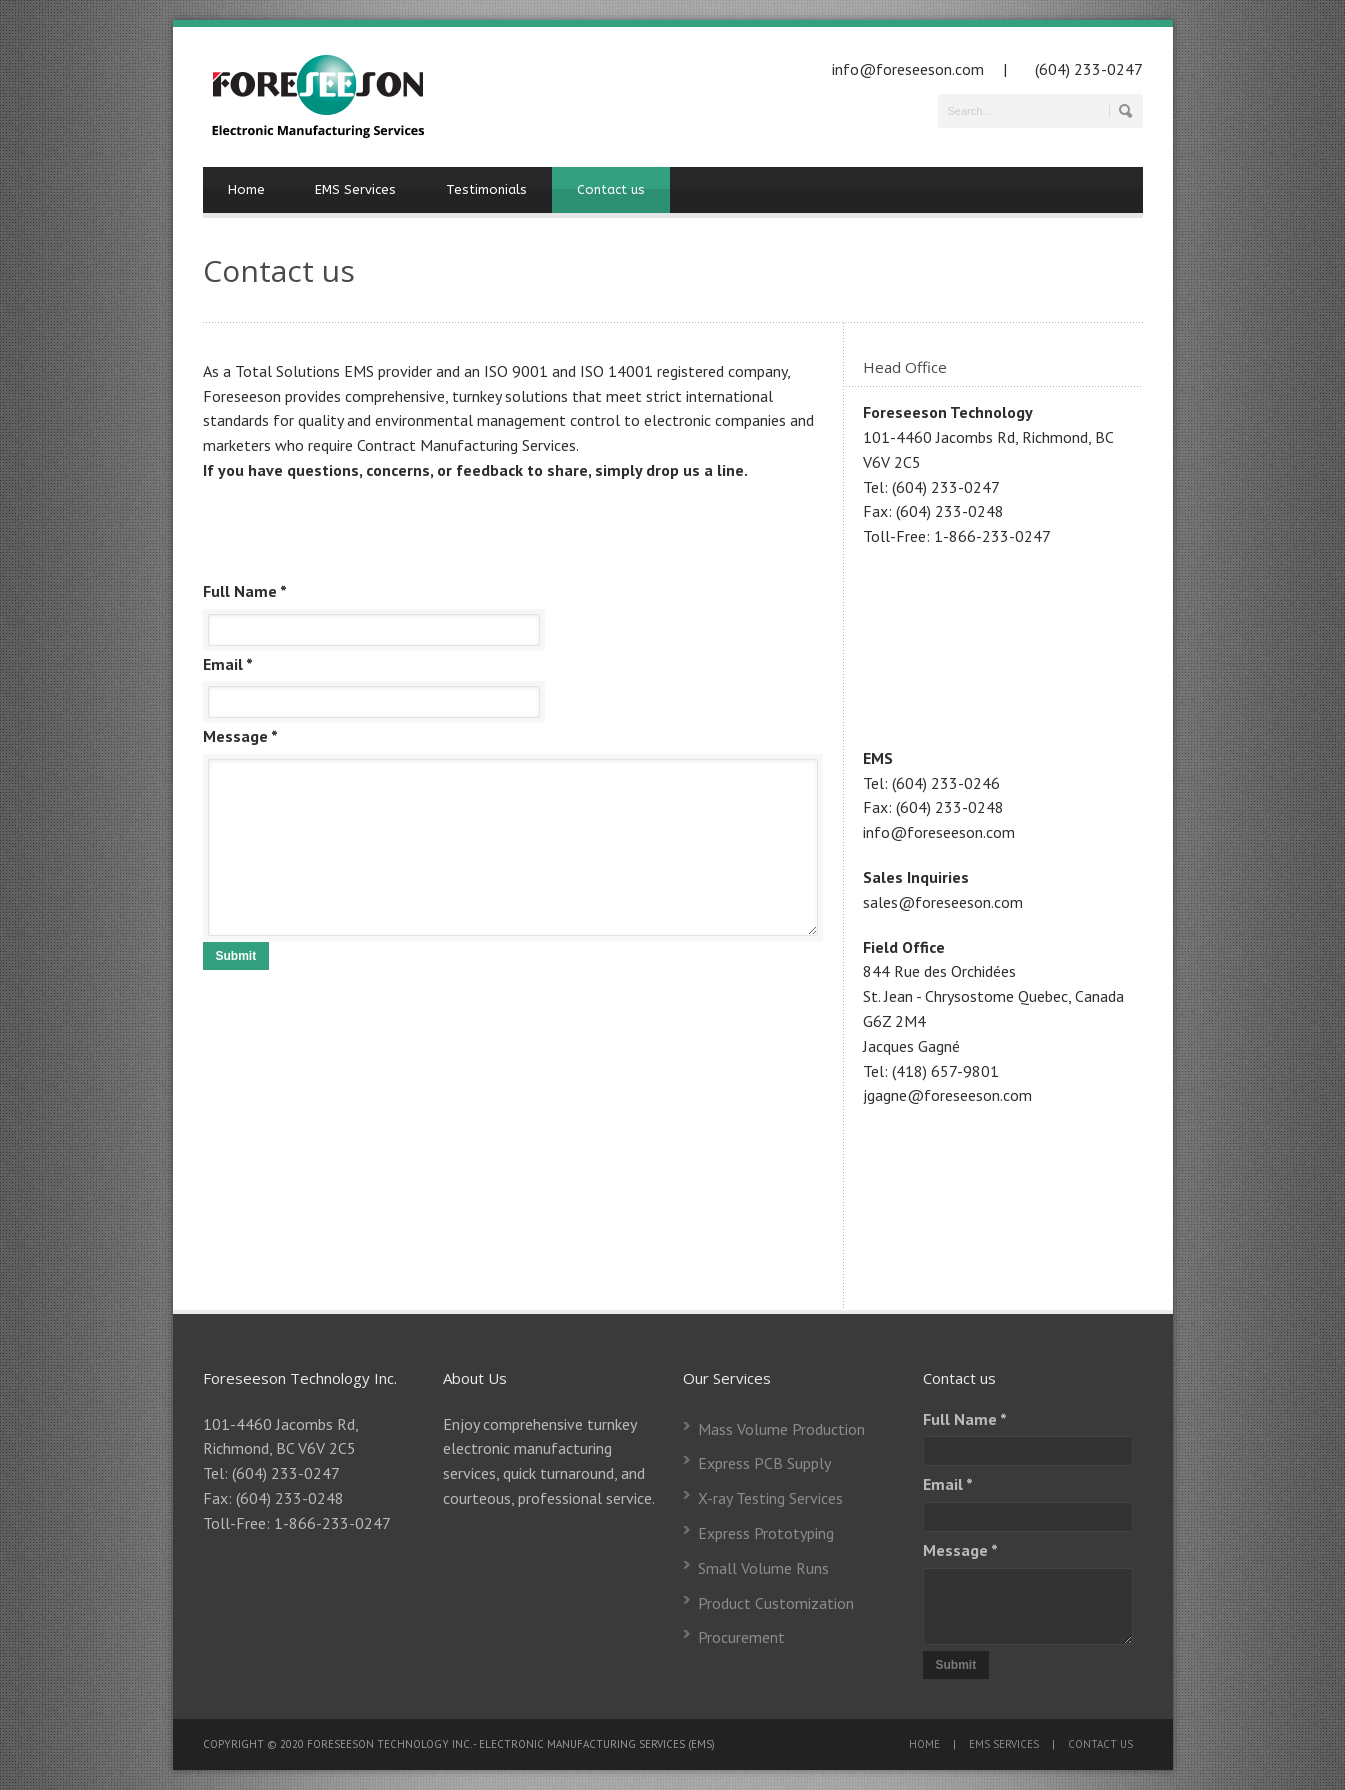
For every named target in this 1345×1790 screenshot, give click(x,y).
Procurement (741, 1637)
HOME (924, 1744)
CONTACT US (1100, 1744)
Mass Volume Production (781, 1429)
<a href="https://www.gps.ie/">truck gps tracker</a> (1013, 644)
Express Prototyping (766, 1533)
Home (246, 189)
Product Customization (776, 1603)
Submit (236, 956)
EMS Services (355, 189)
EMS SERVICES (1004, 1744)
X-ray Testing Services (770, 1498)
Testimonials (486, 189)
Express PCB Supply (764, 1463)
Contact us (611, 189)
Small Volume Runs (763, 1568)
